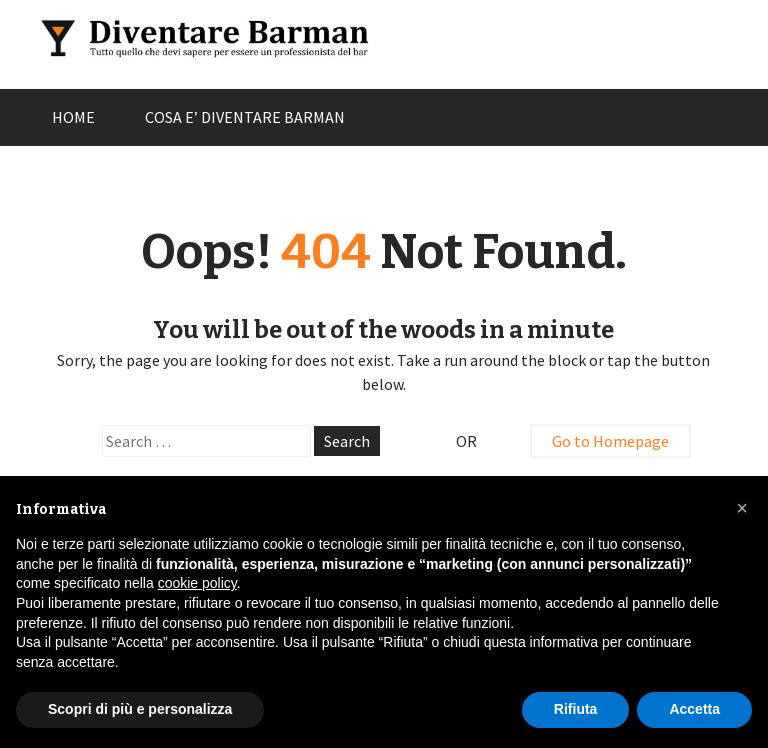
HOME (73, 117)
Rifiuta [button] (576, 709)
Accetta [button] (694, 709)
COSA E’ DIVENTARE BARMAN (245, 117)
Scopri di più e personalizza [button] (140, 709)
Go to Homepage (610, 441)
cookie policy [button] (197, 583)
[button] (742, 508)
